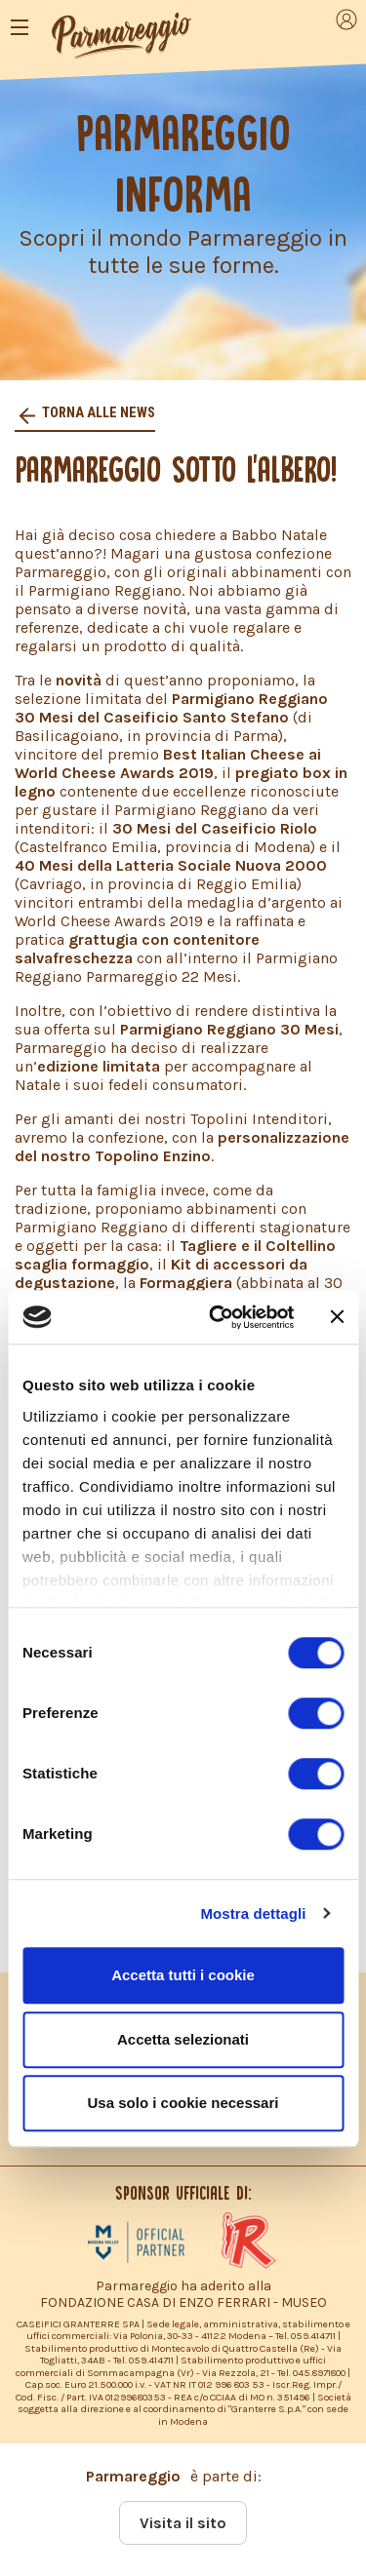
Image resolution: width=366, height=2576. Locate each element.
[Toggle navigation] (19, 27)
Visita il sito (183, 2523)
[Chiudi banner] (337, 1317)
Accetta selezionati (183, 2039)
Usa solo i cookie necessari (183, 2102)
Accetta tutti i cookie (183, 1975)
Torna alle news (97, 413)
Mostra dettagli (252, 1913)
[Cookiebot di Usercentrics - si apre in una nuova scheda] (218, 1317)
